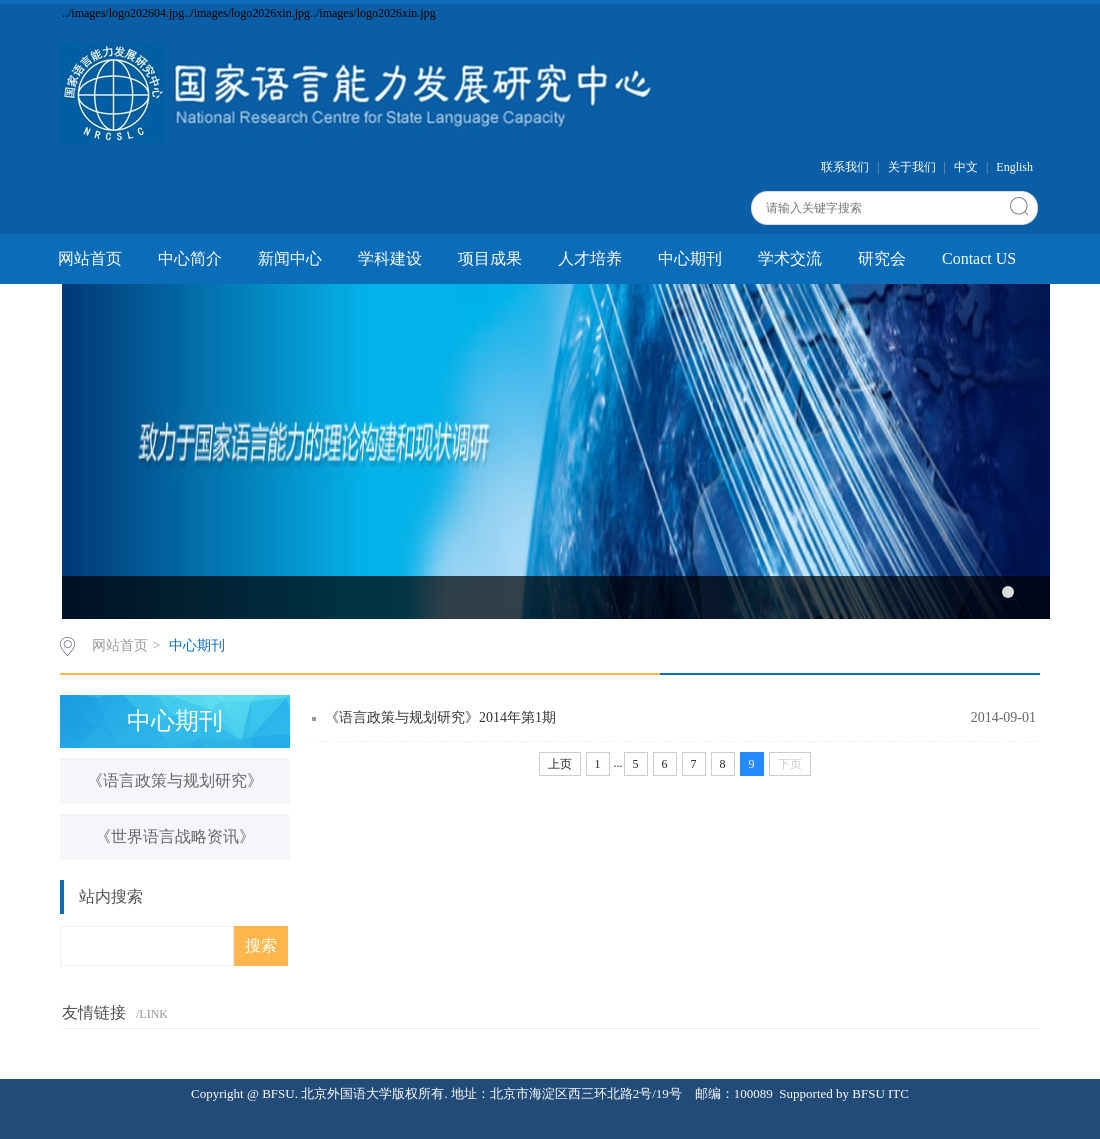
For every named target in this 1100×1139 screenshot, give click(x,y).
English (1014, 167)
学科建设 (390, 258)
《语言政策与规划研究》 (175, 780)
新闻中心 (290, 258)
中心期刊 (690, 258)
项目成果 (490, 258)
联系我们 (845, 167)
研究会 (882, 258)
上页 (560, 764)
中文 (966, 167)
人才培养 (590, 258)
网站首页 (90, 258)
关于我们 (912, 167)
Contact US (979, 258)
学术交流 (790, 258)
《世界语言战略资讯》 (175, 836)
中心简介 (190, 258)
